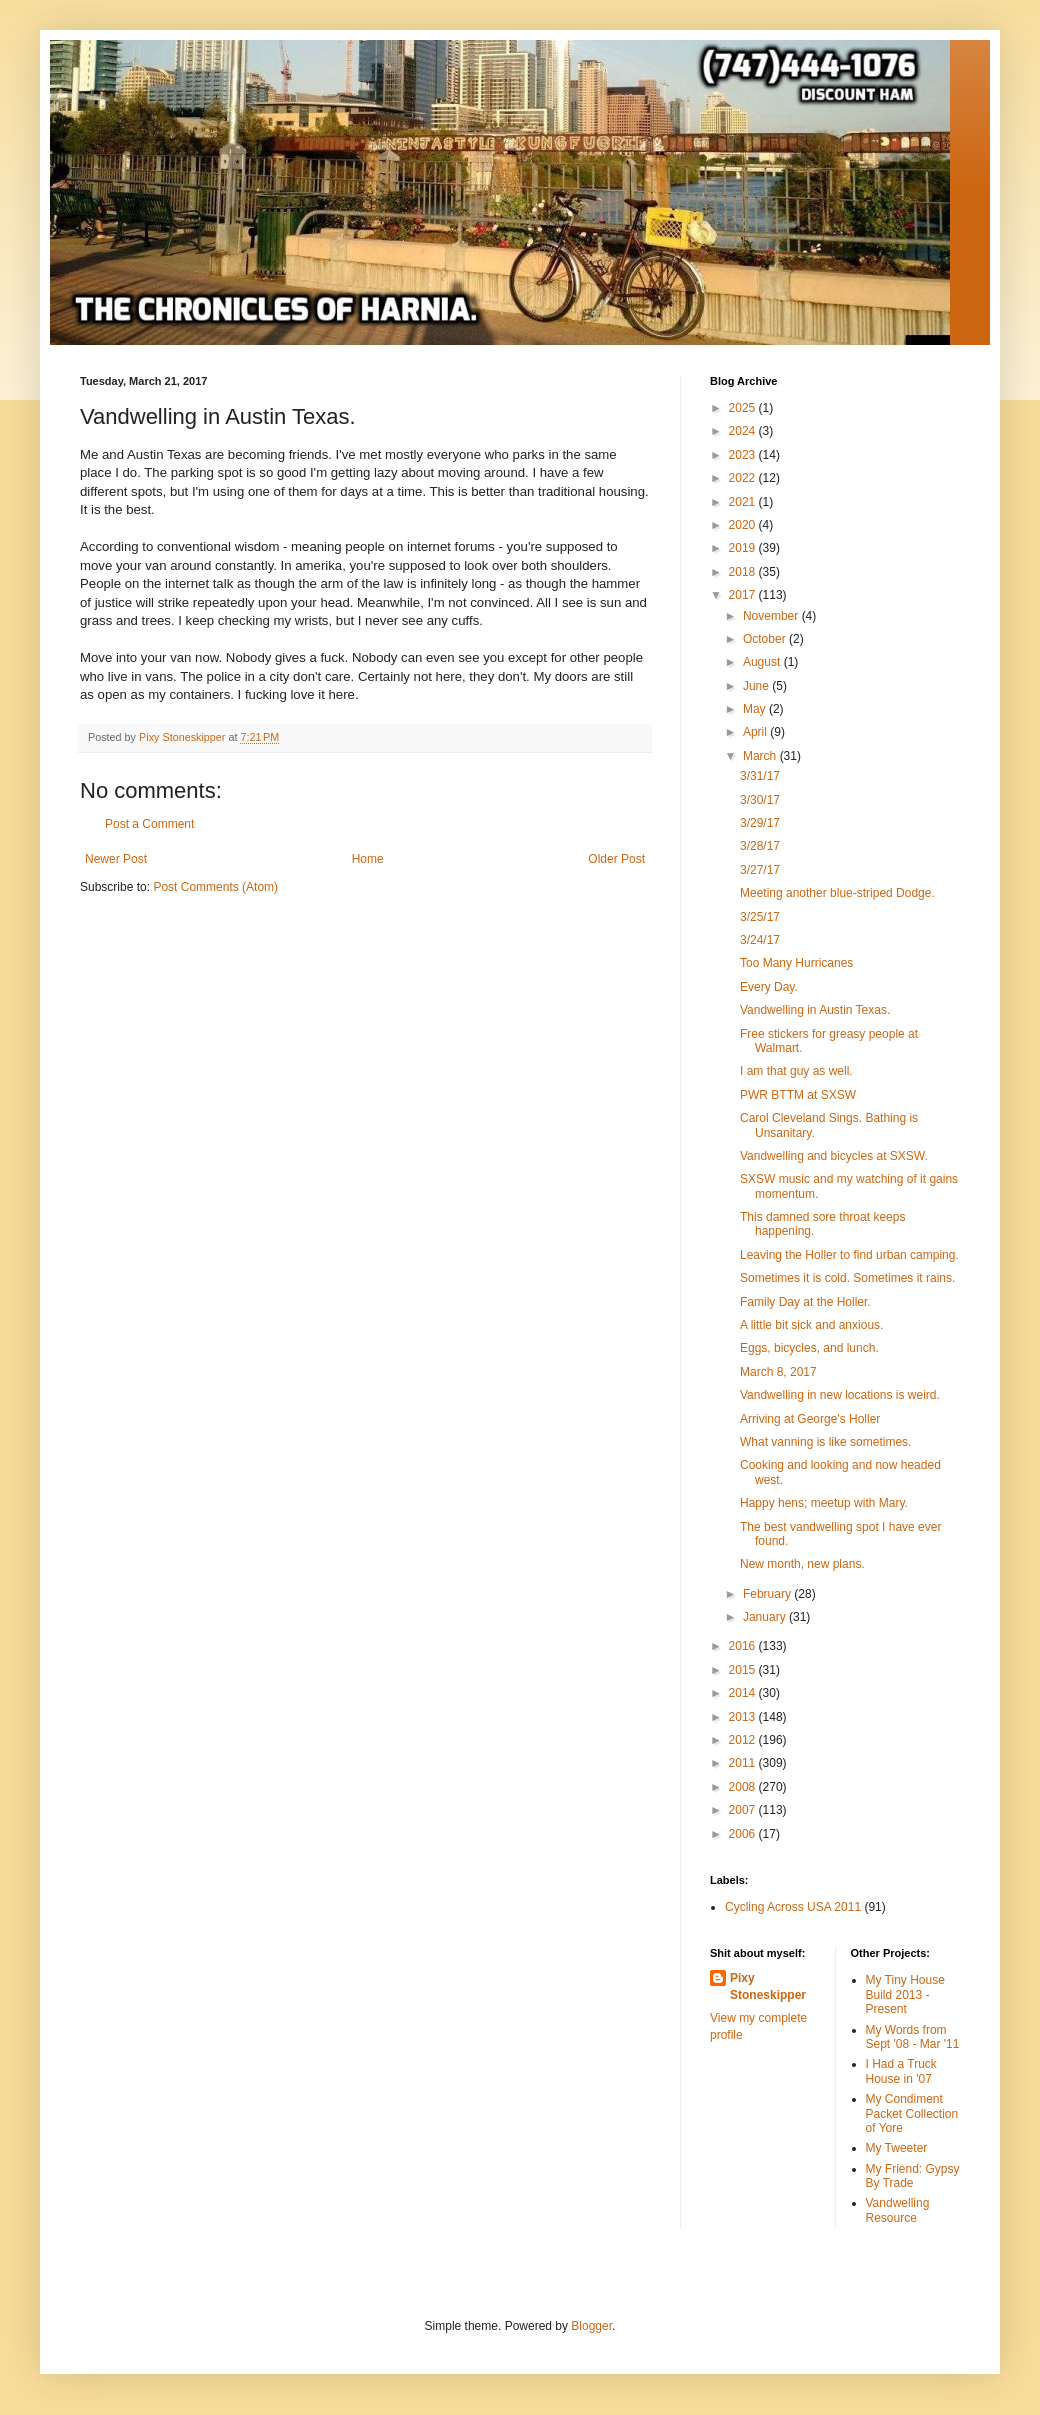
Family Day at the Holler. (805, 1302)
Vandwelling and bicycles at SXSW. (834, 1156)
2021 (744, 502)
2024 (744, 431)
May (756, 709)
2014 (744, 1693)
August (763, 662)
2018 (744, 572)
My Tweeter (897, 2148)
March (761, 756)
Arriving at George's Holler (810, 1419)
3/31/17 (760, 776)
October (766, 639)
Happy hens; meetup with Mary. (824, 1503)
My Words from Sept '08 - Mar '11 (913, 2037)
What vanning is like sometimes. (825, 1442)
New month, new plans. (802, 1564)
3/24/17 (760, 940)
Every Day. (769, 987)
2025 (744, 408)
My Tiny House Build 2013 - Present (905, 1994)
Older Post (616, 859)
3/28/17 (760, 846)
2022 (744, 478)
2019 (744, 548)
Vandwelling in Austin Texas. (815, 1010)
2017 (744, 595)
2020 (744, 525)
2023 (744, 455)
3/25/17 (760, 917)
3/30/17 (760, 800)
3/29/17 (760, 823)
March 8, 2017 (778, 1372)
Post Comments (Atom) (215, 887)
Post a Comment (149, 824)
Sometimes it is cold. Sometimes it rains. (847, 1278)
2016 (744, 1646)
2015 (744, 1670)
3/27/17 (760, 870)
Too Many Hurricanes (796, 963)
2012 (744, 1740)
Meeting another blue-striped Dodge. (837, 893)
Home (368, 859)
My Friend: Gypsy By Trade (913, 2176)
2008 (744, 1787)
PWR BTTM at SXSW (798, 1095)
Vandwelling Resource (898, 2210)
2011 (744, 1763)
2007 (744, 1810)
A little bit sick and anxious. (811, 1325)
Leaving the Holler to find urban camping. (849, 1255)
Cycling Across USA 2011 (793, 1907)
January (766, 1617)
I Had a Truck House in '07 (901, 2071)
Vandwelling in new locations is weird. (840, 1395)
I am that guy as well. (796, 1071)
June (757, 686)
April (756, 732)
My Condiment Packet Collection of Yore (912, 2113)
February (768, 1594)
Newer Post (116, 859)
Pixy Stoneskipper (768, 1986)
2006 (744, 1834)
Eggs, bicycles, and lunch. (809, 1348)
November (772, 616)
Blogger (591, 2326)
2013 (744, 1717)
